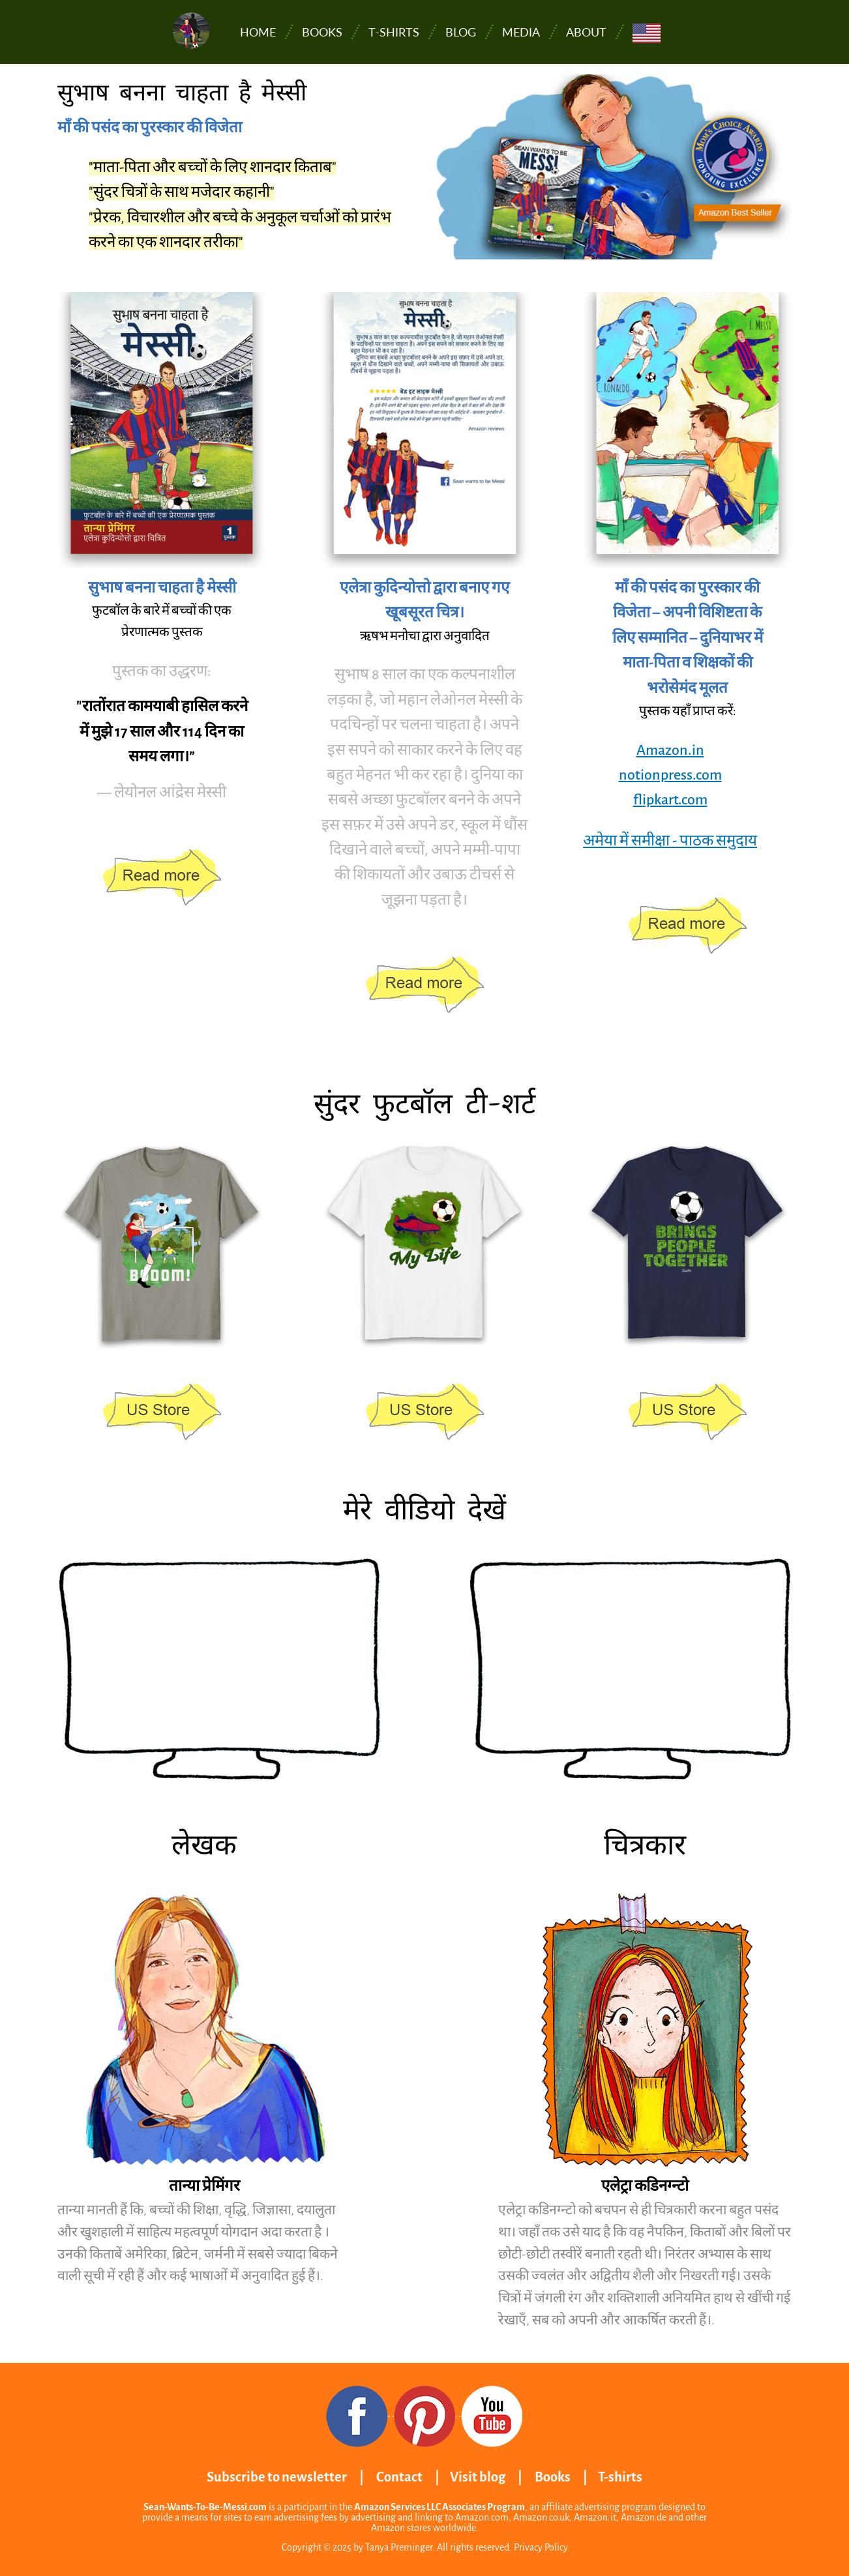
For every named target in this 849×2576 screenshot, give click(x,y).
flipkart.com (670, 800)
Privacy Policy (541, 2547)
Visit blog (477, 2477)
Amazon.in (670, 750)
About (586, 32)
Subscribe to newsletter (277, 2477)
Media (521, 32)
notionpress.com (670, 775)
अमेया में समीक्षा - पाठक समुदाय (670, 841)
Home (258, 32)
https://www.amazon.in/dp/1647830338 (162, 878)
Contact (399, 2477)
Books (322, 32)
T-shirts (393, 32)
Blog (460, 32)
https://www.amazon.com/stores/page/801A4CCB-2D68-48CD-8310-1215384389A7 (162, 1412)
